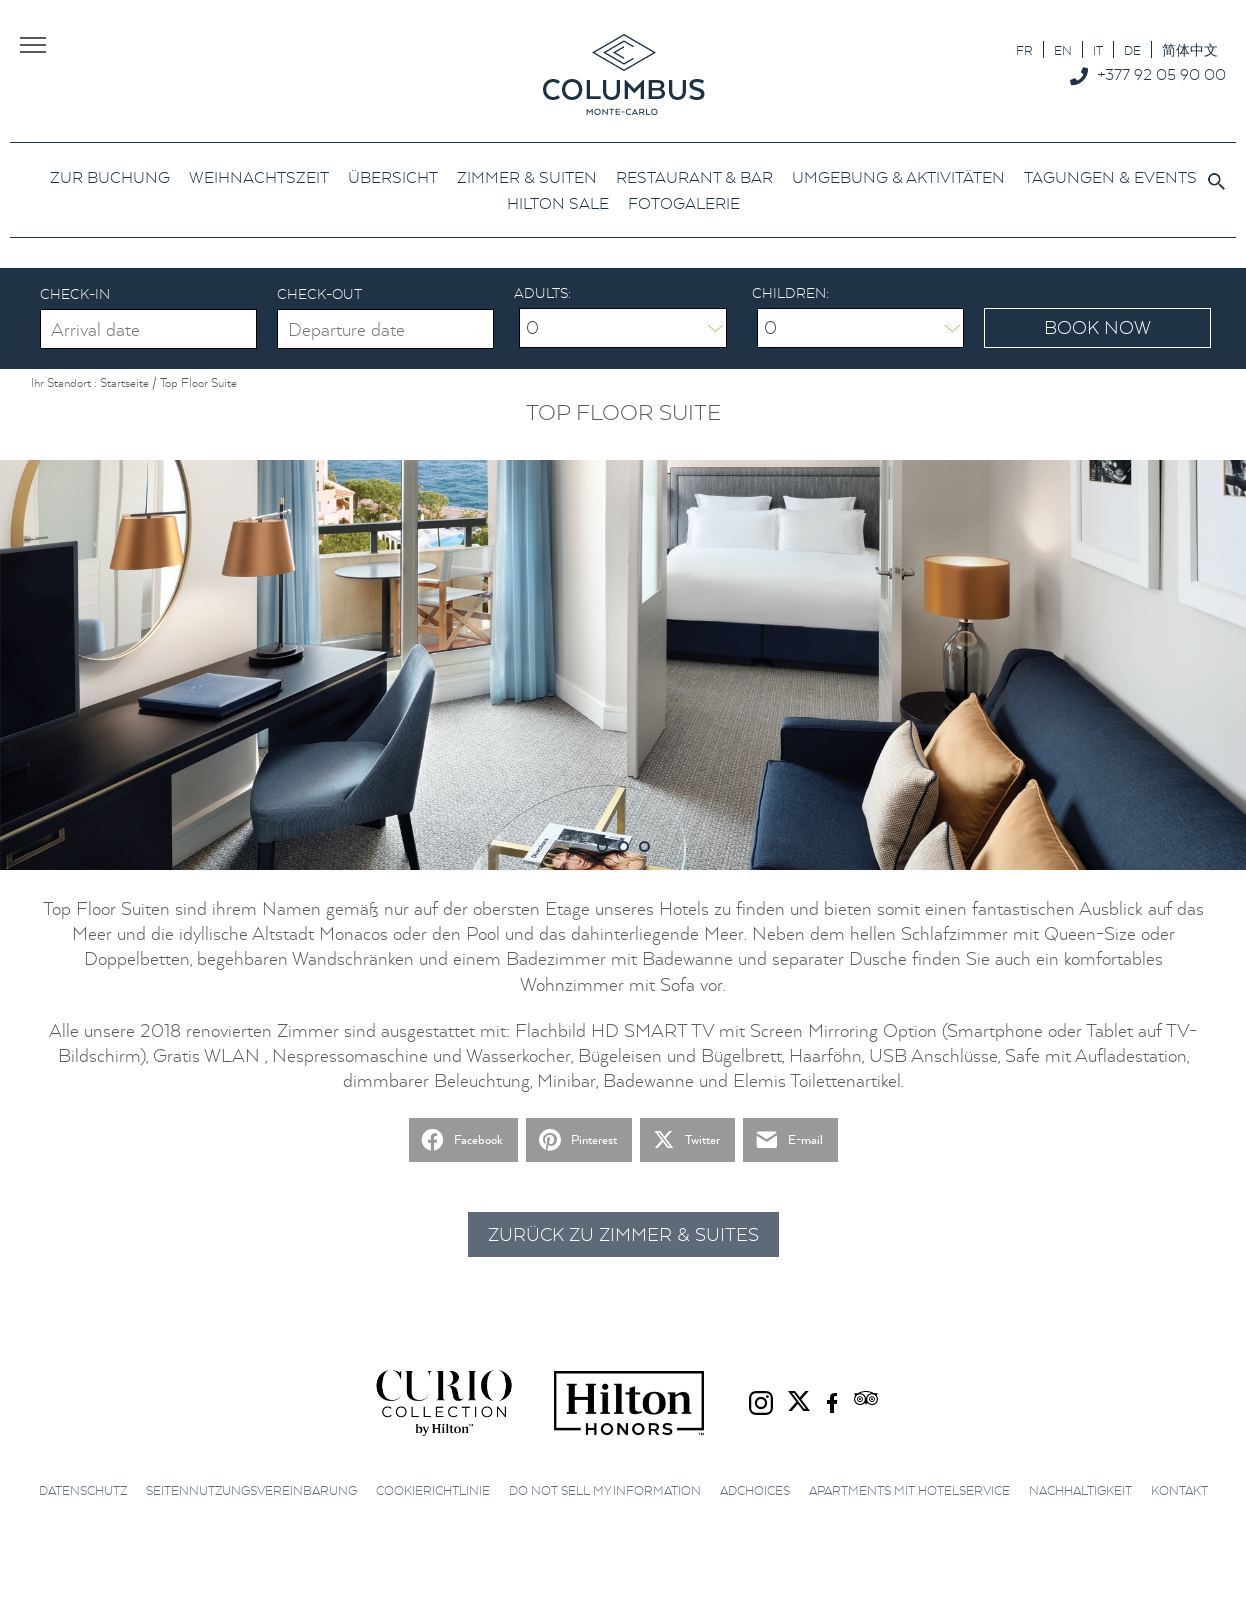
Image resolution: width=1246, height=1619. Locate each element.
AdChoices (755, 1490)
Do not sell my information (605, 1490)
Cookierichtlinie (433, 1490)
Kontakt (1179, 1490)
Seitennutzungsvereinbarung (251, 1490)
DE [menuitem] (1132, 50)
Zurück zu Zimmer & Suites (623, 1234)
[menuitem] (1024, 49)
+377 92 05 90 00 (1161, 74)
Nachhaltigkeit (1080, 1490)
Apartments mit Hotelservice (909, 1490)
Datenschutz (83, 1490)
